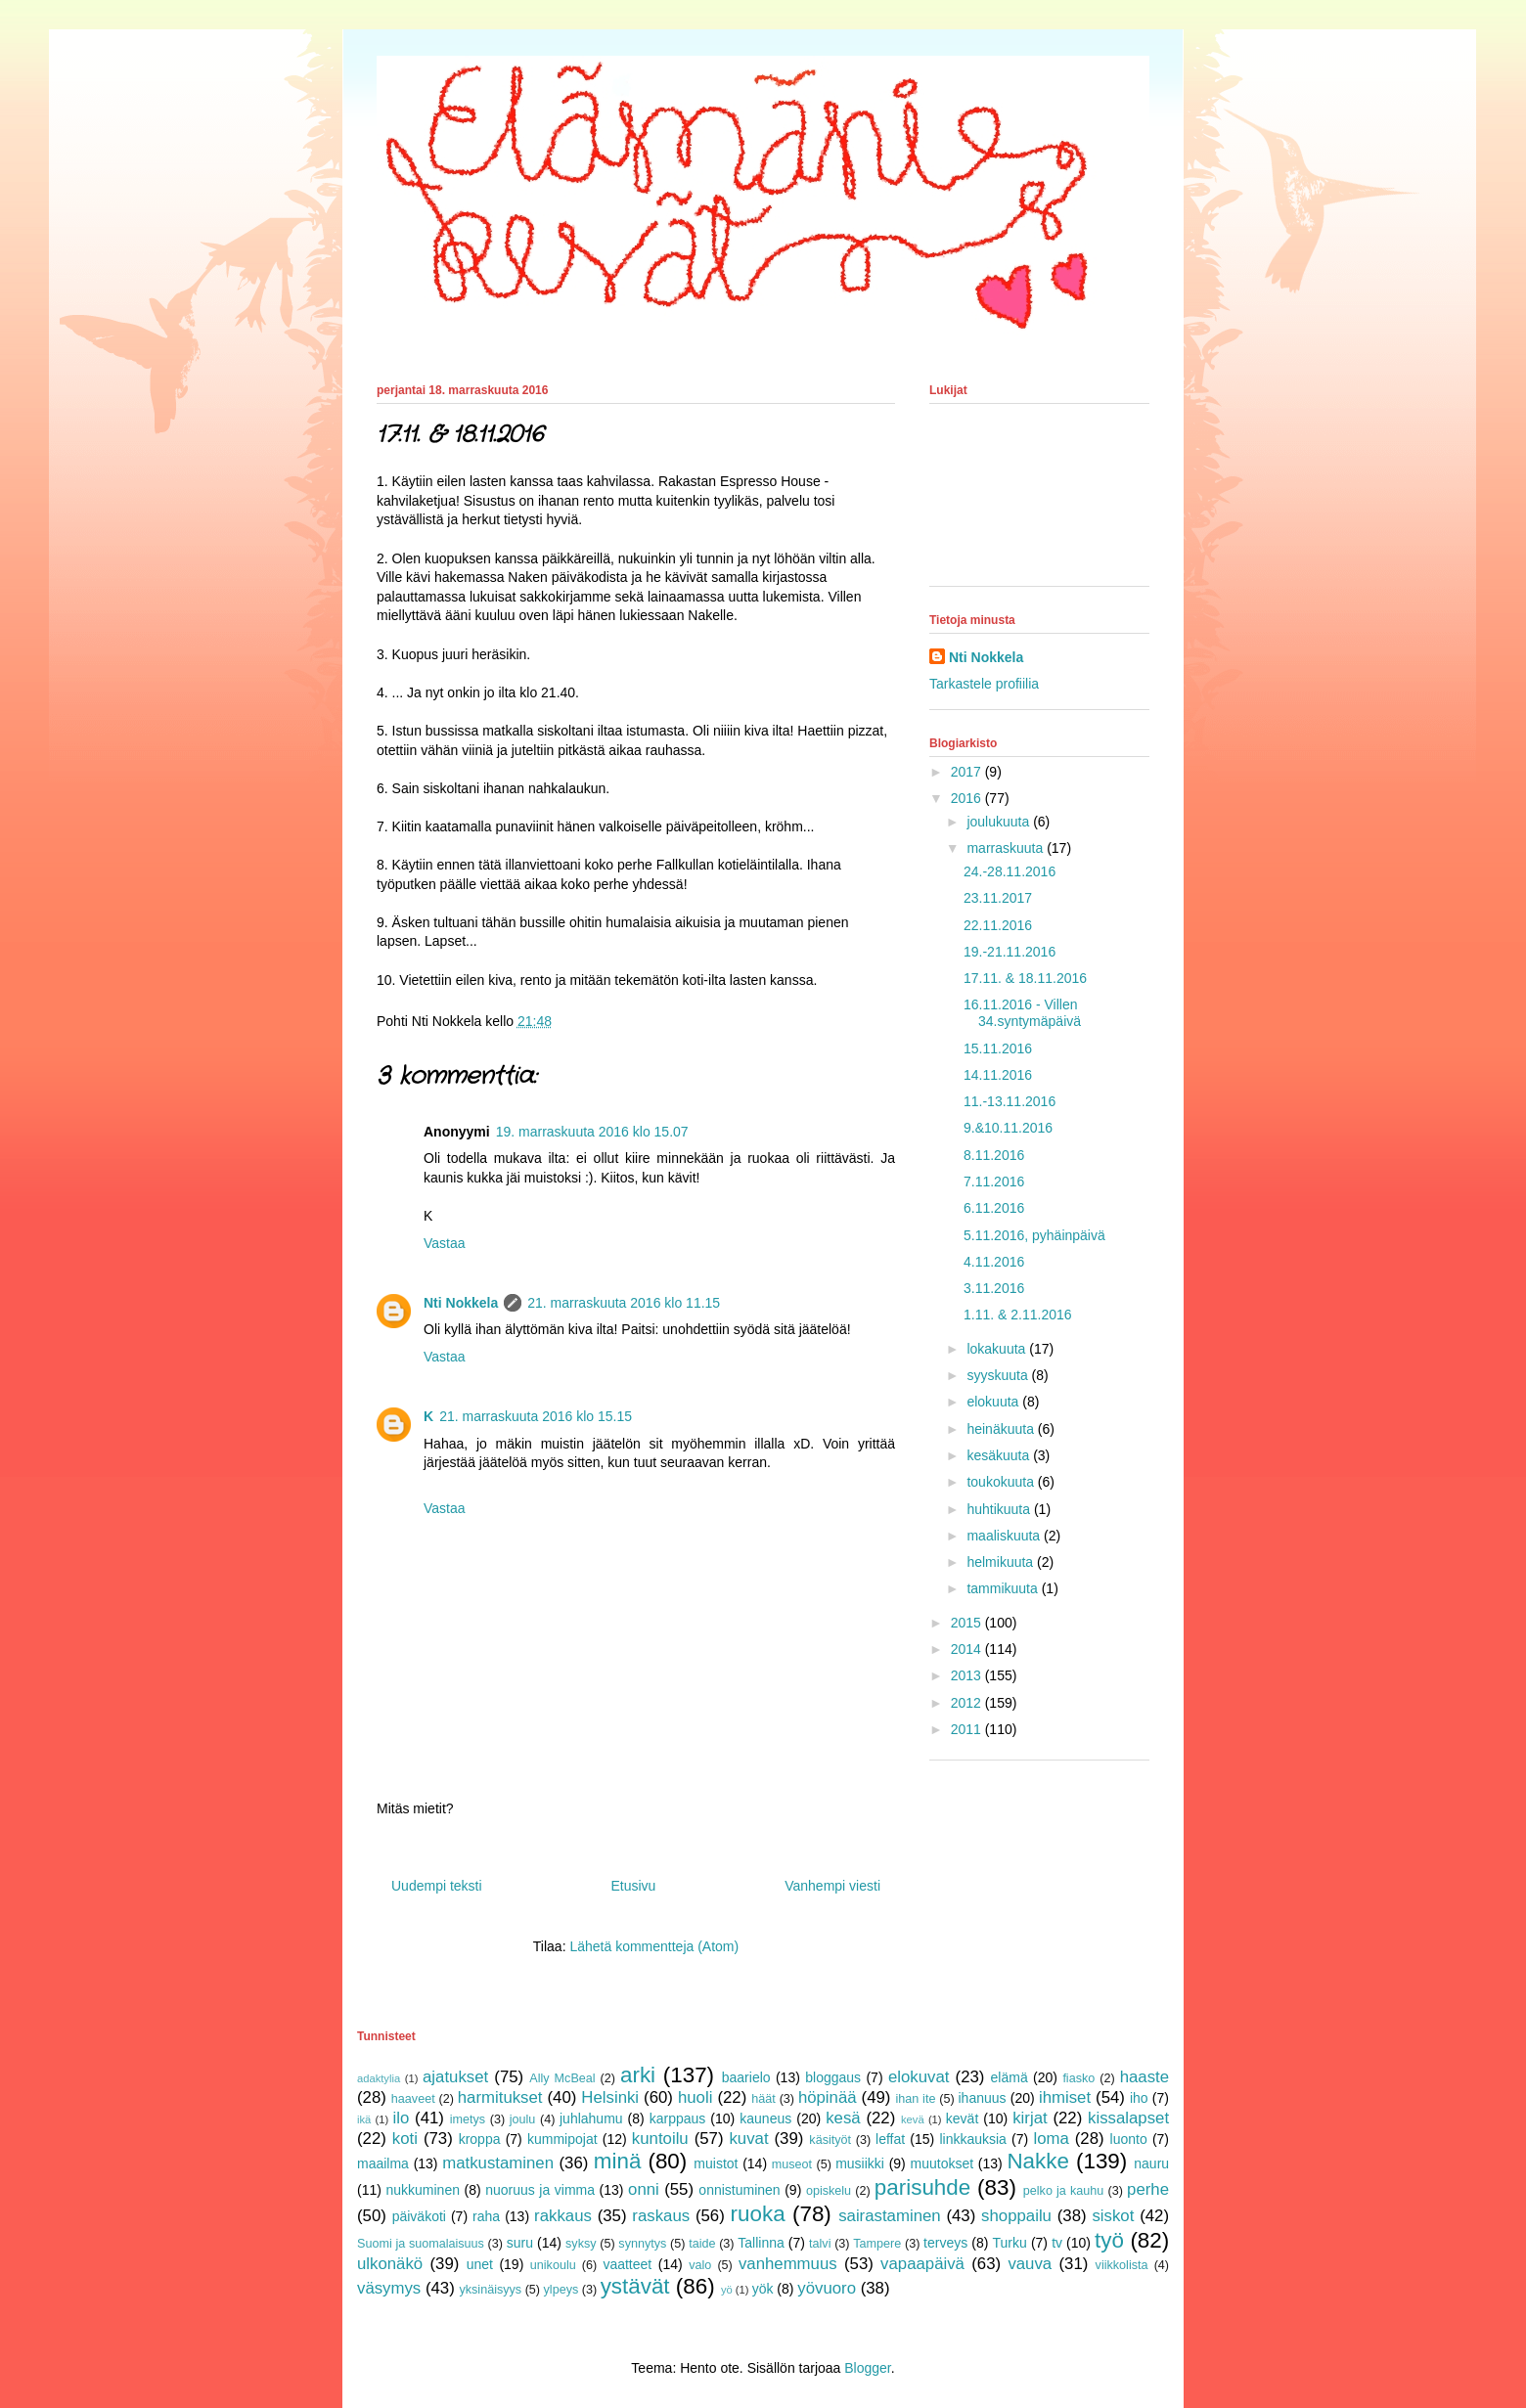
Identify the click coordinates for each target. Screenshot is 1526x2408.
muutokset (942, 2163)
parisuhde (922, 2187)
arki (637, 2075)
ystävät (635, 2286)
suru (520, 2243)
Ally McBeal (562, 2078)
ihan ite (915, 2099)
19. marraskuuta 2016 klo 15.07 (592, 1131)
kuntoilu (660, 2138)
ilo (400, 2118)
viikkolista (1122, 2265)
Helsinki (610, 2097)
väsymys (389, 2288)
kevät (962, 2118)
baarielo (746, 2077)
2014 (968, 1649)
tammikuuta (1003, 1588)
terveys (945, 2243)
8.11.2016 (994, 1155)
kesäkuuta (999, 1455)
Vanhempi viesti (832, 1886)
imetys (467, 2119)
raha (486, 2216)
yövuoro (826, 2288)
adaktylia (378, 2078)
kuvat (748, 2138)
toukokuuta (1001, 1482)
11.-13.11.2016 (1009, 1101)
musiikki (859, 2163)
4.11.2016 (994, 1262)
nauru (1151, 2163)
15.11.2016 (998, 1048)
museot (792, 2164)
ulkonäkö (390, 2263)
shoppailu (1016, 2216)
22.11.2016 (998, 925)
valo (700, 2265)
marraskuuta (1006, 848)
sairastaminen (889, 2216)
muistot (716, 2163)
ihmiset (1065, 2097)
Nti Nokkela (461, 1303)
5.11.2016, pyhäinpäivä (1034, 1235)
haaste (1144, 2077)
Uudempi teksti (436, 1886)
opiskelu (828, 2191)
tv (1057, 2243)
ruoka (758, 2214)
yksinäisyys (490, 2290)
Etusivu (632, 1886)
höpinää (827, 2097)
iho (1139, 2098)
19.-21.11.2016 (1009, 951)
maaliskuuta (1005, 1535)
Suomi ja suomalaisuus (420, 2244)
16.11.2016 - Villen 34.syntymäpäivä (1022, 1013)
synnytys (642, 2244)
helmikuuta (1001, 1562)
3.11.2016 (994, 1288)
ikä (364, 2119)
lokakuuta (997, 1349)
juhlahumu (591, 2118)
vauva (1030, 2263)
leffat (890, 2139)
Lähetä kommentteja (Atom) (654, 1946)
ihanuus (983, 2098)
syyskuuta (998, 1375)
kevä (912, 2119)
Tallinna (761, 2243)
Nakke (1037, 2161)
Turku (1010, 2243)
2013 (968, 1675)
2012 (968, 1703)
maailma (383, 2163)
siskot (1113, 2216)
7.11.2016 (994, 1181)
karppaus (678, 2118)
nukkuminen (422, 2190)
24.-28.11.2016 (1009, 871)
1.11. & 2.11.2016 (1018, 1314)
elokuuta (994, 1401)
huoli (695, 2097)
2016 (968, 798)
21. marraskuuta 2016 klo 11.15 (623, 1303)
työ (1109, 2240)
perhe (1148, 2189)
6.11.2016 (994, 1208)
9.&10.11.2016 (1008, 1128)
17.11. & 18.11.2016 (1025, 978)
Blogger (867, 2368)
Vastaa (445, 1243)
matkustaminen (498, 2163)
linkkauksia (972, 2139)
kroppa (480, 2139)
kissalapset (1128, 2118)
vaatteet (627, 2264)
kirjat (1029, 2118)
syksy (580, 2244)
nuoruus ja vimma (540, 2190)
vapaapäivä (922, 2263)
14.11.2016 (998, 1075)
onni (643, 2189)
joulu (523, 2119)
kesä (843, 2118)
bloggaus (833, 2077)
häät (763, 2099)
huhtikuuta (1000, 1509)
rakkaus (563, 2216)
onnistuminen (739, 2190)
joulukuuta (999, 821)
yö (727, 2290)
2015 (968, 1622)
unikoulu (553, 2265)
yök (763, 2289)
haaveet (413, 2099)
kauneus (765, 2118)
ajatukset (455, 2077)
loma (1050, 2138)
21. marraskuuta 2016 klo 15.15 (535, 1416)
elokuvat (919, 2077)
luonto (1128, 2139)
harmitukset (500, 2097)
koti (405, 2138)
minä (618, 2161)
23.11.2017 (998, 898)
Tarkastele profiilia (984, 683)
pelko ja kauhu (1063, 2191)
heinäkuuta (1001, 1429)
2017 (968, 772)
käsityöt (830, 2140)
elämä (1009, 2077)
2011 (968, 1729)
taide (702, 2244)
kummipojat (562, 2139)
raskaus (661, 2216)
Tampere (877, 2244)
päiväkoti (419, 2216)
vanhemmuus (788, 2263)
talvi (819, 2244)
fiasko (1078, 2078)
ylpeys (561, 2290)
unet (480, 2264)
